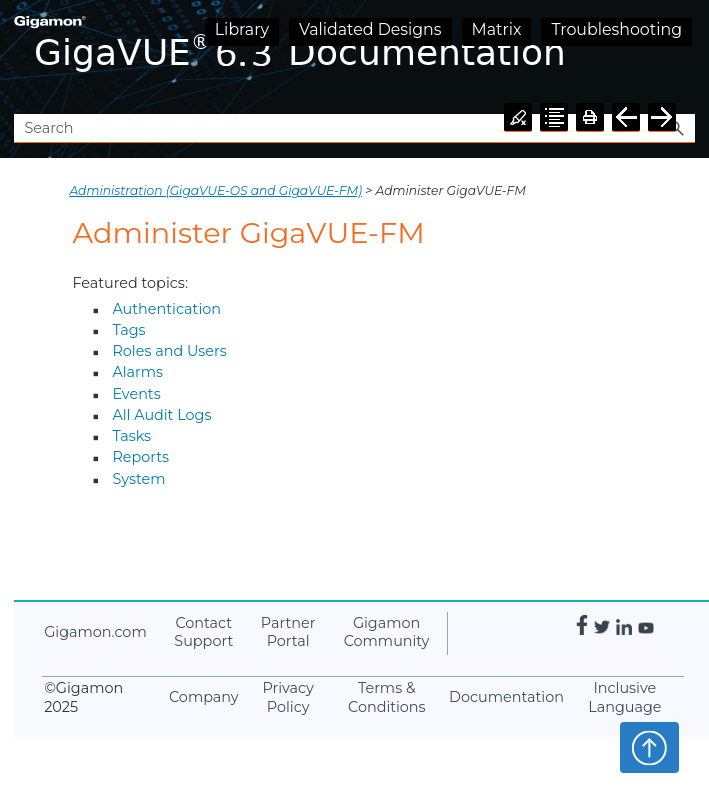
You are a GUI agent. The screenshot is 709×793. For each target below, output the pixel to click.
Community (387, 632)
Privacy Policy (287, 697)
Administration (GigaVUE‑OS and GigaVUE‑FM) (215, 190)
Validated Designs (370, 29)
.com (95, 632)
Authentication (166, 309)
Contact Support (203, 632)
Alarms (137, 372)
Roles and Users (169, 351)
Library (242, 29)
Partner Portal (288, 632)
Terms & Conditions (387, 697)
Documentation (506, 697)
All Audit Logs (161, 415)
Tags (128, 330)
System (138, 479)
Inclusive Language (624, 697)
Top (649, 747)
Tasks (131, 436)
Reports (140, 457)
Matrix (497, 29)
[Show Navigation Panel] (684, 57)
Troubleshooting (616, 29)
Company (204, 697)
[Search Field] (354, 128)
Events (136, 394)
